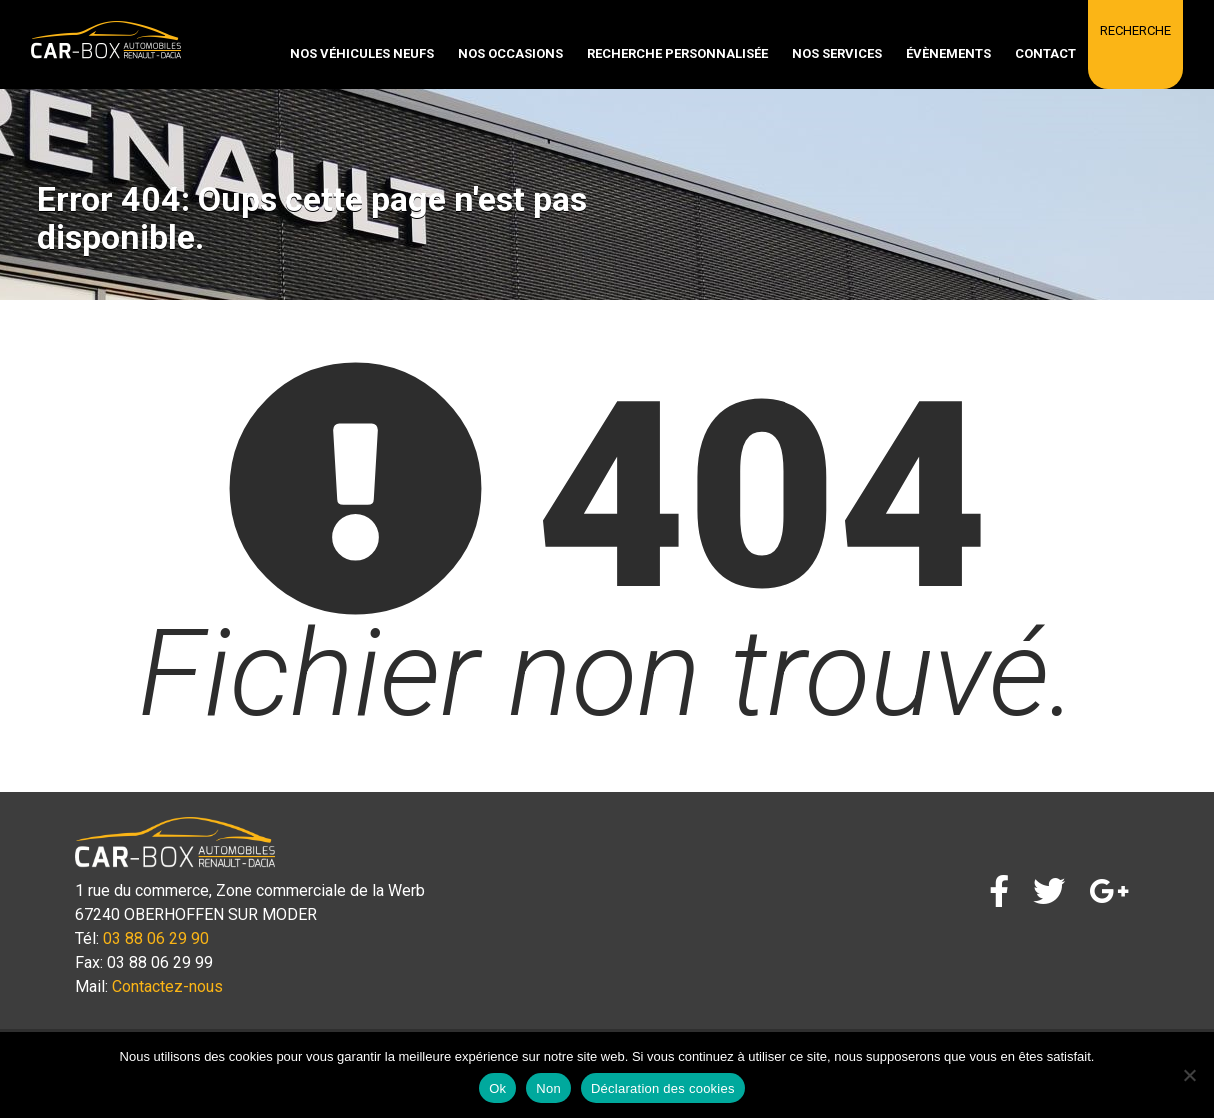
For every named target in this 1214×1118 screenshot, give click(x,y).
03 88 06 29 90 (156, 938)
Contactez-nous (167, 986)
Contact (1045, 53)
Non (548, 1088)
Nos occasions (510, 53)
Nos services (837, 53)
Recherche (1135, 30)
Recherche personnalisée (677, 53)
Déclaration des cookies (663, 1088)
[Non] (1189, 1075)
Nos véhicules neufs (362, 53)
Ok (497, 1088)
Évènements (948, 53)
